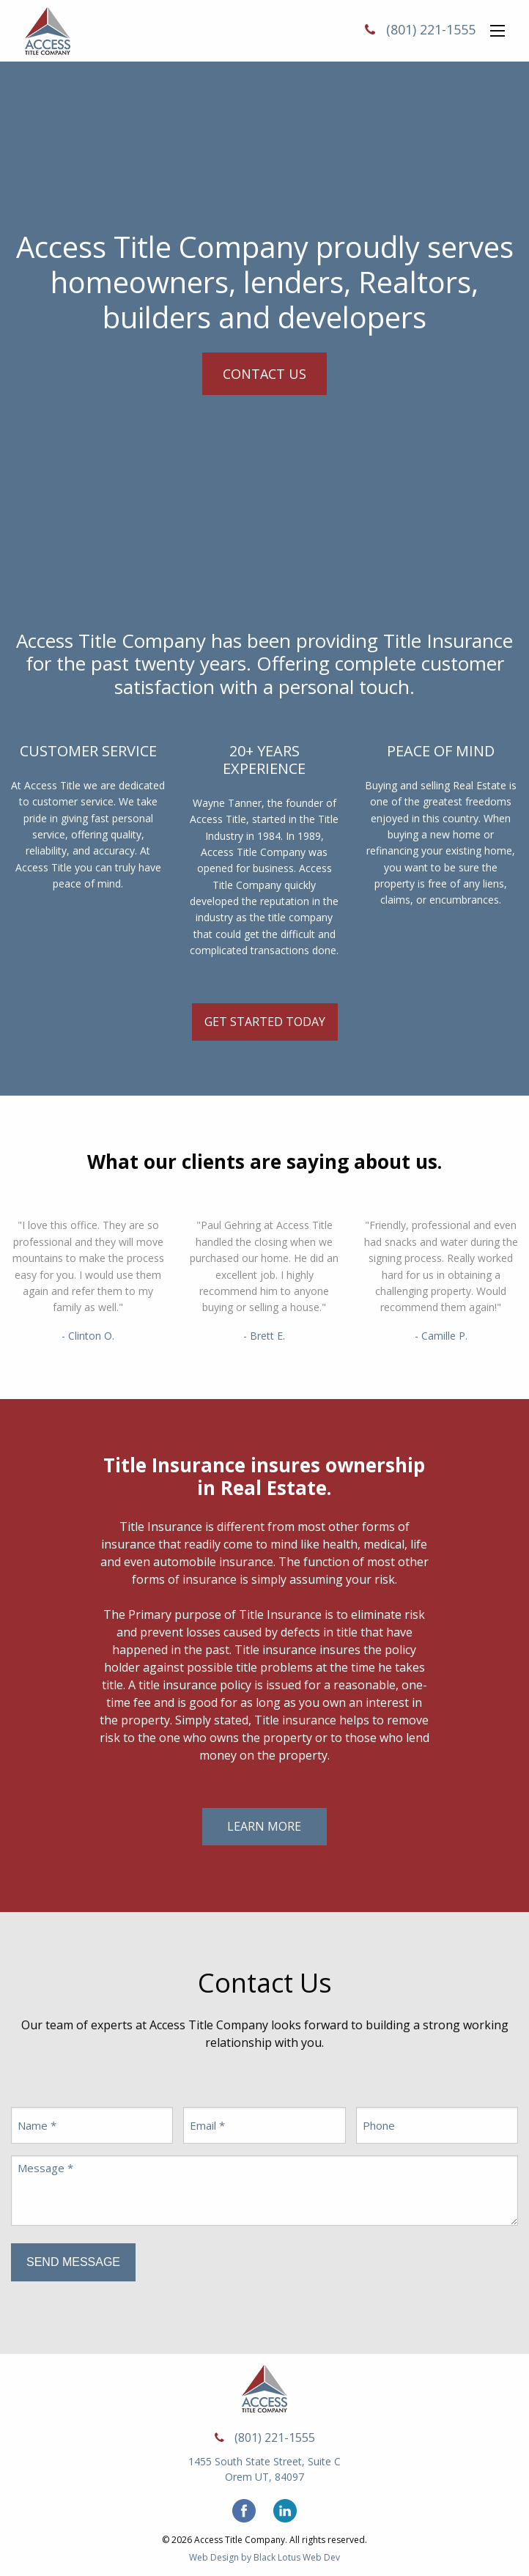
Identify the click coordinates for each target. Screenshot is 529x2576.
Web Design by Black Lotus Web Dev (264, 2557)
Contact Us (264, 374)
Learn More (264, 1826)
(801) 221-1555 (431, 29)
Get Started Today (264, 1022)
